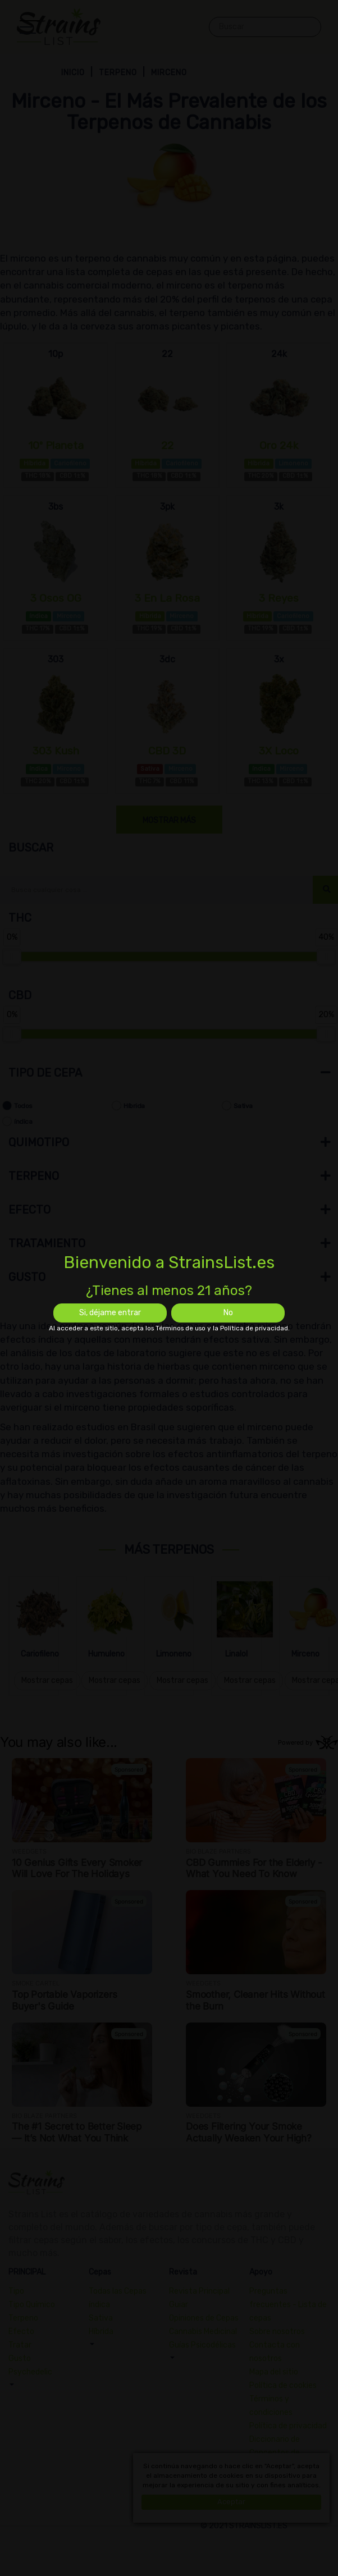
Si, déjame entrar (110, 1312)
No (228, 1312)
